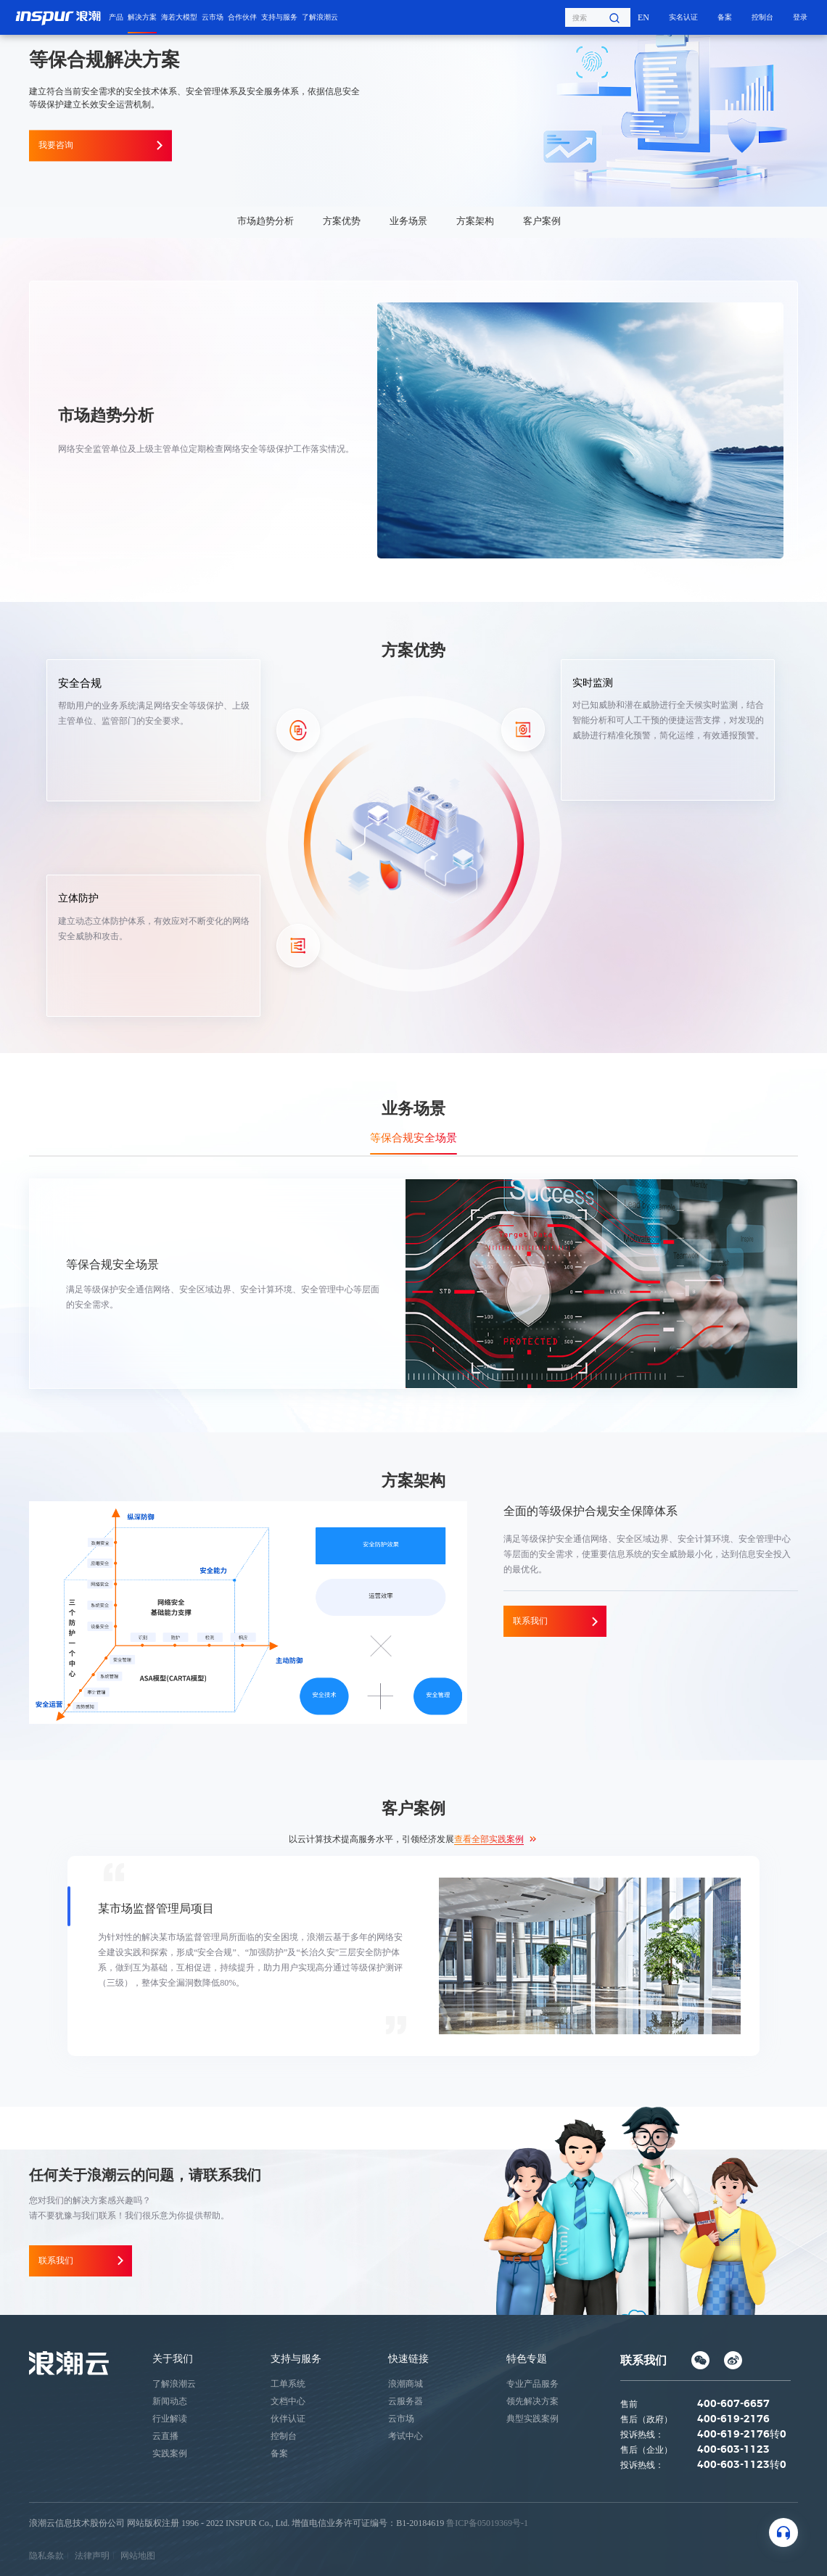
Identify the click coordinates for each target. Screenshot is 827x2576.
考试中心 (405, 2435)
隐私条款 (46, 2555)
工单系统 (288, 2383)
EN (643, 17)
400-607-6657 (733, 2403)
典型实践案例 (532, 2418)
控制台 (762, 17)
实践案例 (169, 2453)
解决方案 (142, 17)
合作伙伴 (242, 17)
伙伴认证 (288, 2418)
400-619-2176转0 (741, 2434)
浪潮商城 (405, 2383)
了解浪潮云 (320, 17)
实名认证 (683, 17)
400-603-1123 (733, 2449)
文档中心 (288, 2400)
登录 (800, 17)
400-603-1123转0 (741, 2464)
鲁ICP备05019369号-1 (487, 2522)
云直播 (165, 2435)
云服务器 (405, 2400)
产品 (116, 17)
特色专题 (526, 2358)
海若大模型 (179, 17)
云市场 (212, 17)
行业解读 (169, 2418)
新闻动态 (169, 2400)
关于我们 (172, 2358)
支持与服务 (279, 17)
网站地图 (137, 2555)
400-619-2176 (733, 2419)
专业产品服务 (532, 2383)
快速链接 (408, 2358)
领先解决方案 (532, 2400)
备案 (724, 17)
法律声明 (92, 2555)
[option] (413, 1956)
